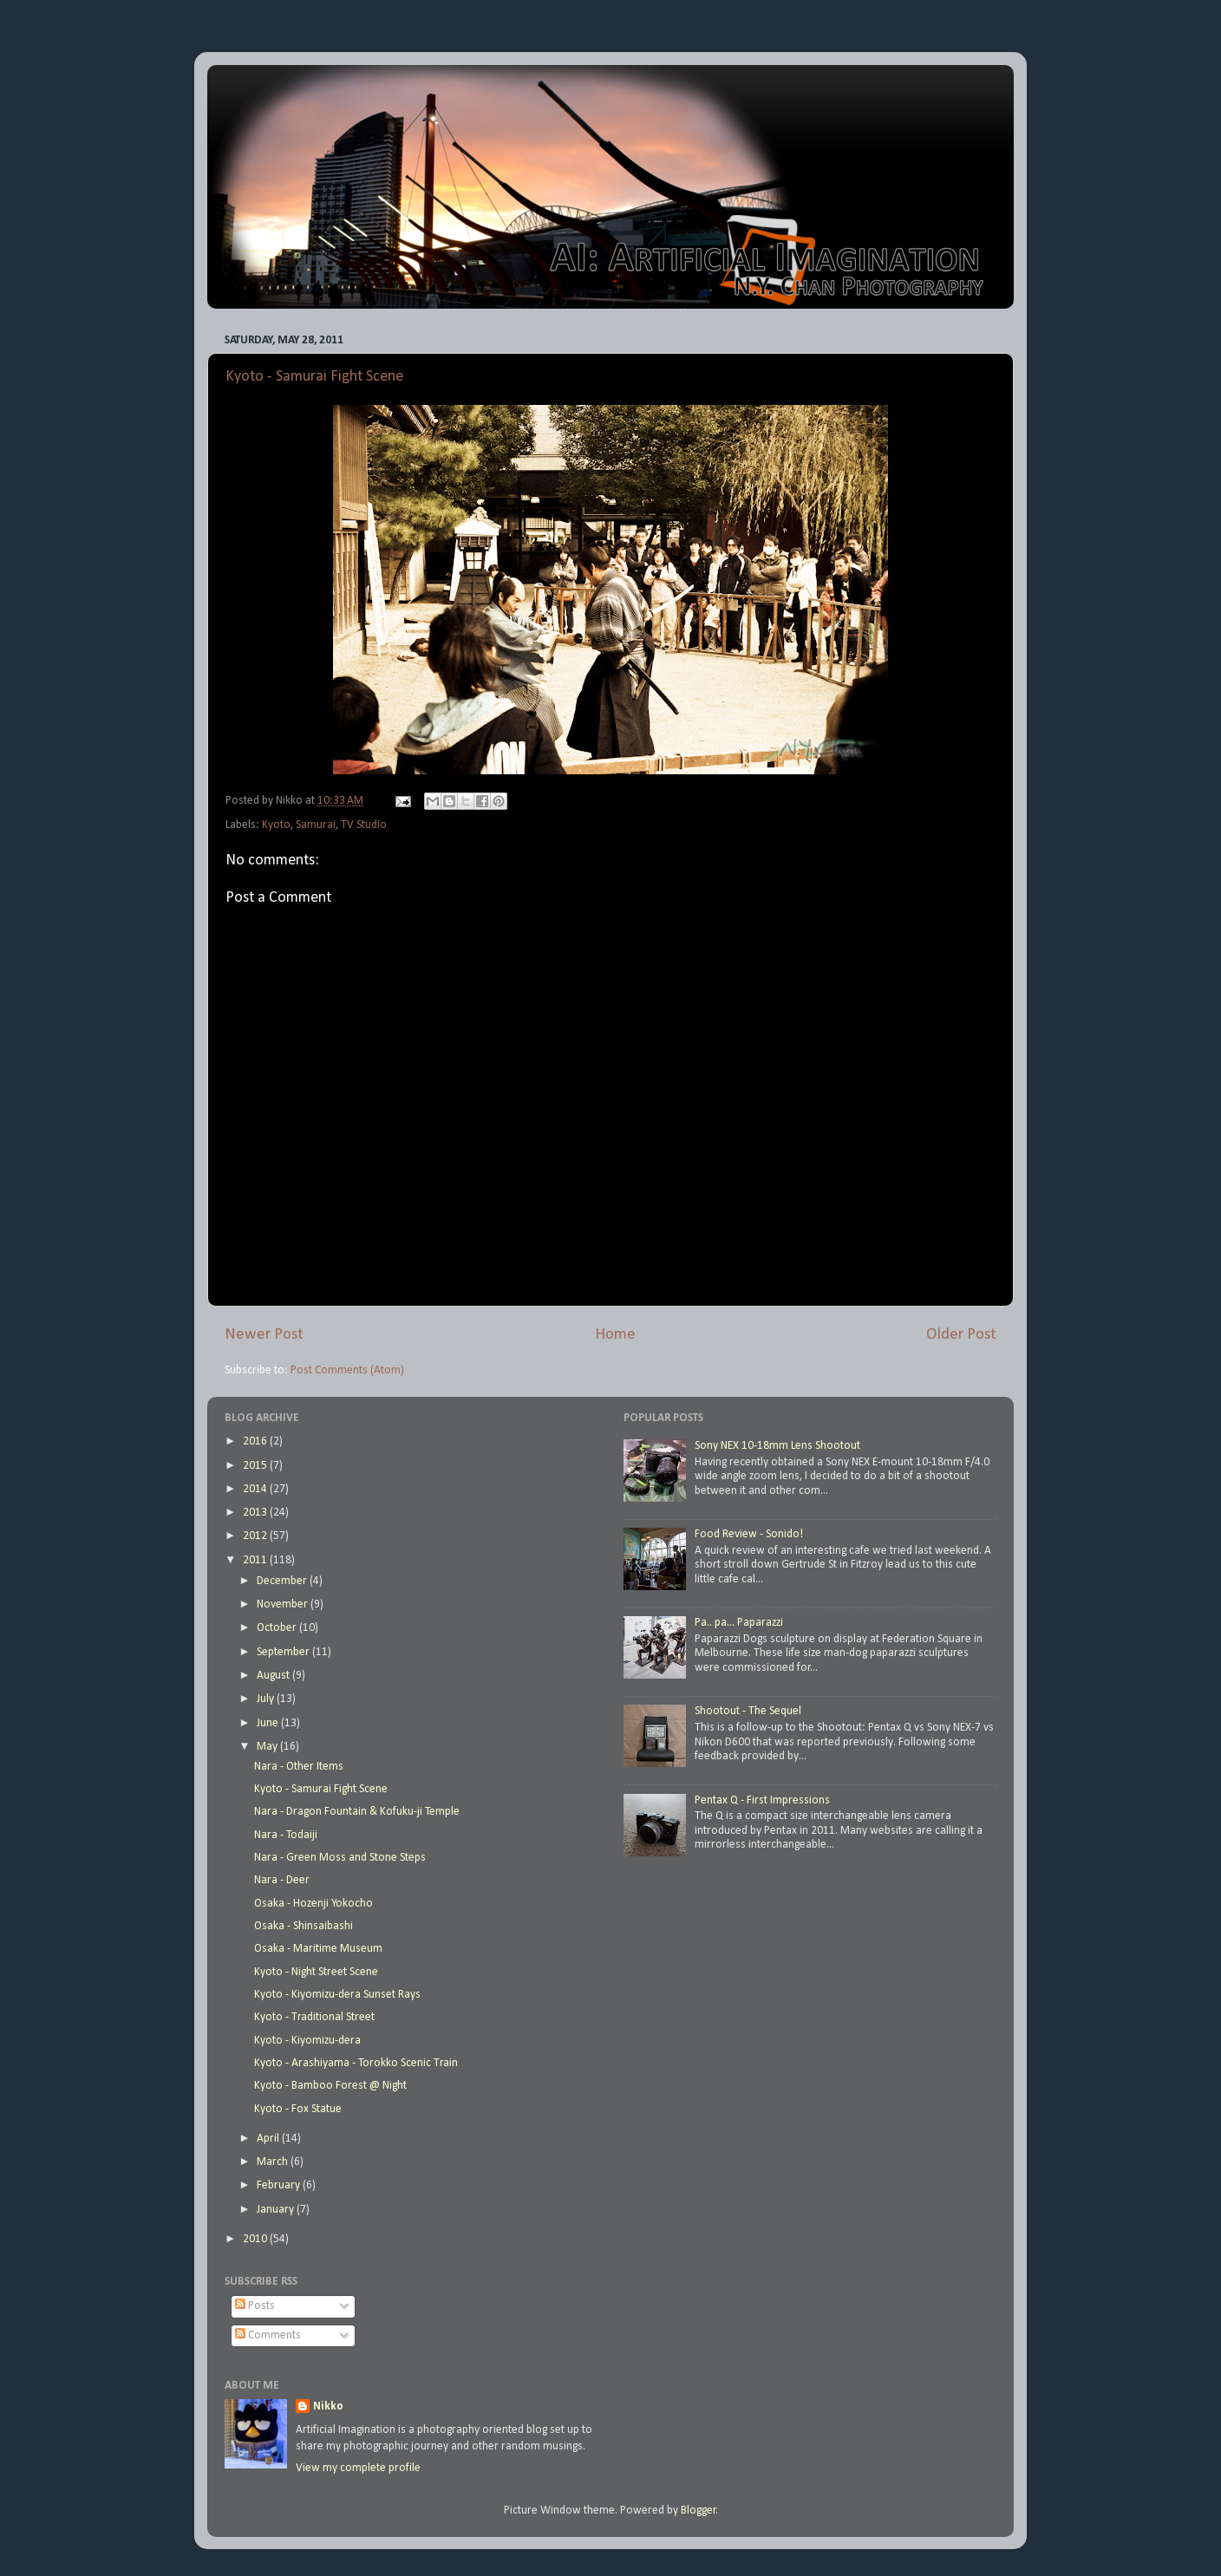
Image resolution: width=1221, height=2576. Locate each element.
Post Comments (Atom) (347, 1370)
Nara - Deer (282, 1880)
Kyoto (276, 825)
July (267, 1699)
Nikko (328, 2406)
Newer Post (264, 1335)
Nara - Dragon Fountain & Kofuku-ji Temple (357, 1811)
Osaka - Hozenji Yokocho (313, 1903)
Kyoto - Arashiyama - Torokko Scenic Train (356, 2063)
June (269, 1723)
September (284, 1652)
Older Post (961, 1335)
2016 (256, 1441)
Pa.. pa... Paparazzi (739, 1622)
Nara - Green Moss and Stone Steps (340, 1857)
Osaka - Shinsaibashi (303, 1926)
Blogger (698, 2510)
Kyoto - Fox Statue (298, 2109)
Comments (268, 2335)
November (283, 1604)
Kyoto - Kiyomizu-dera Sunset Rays (337, 1994)
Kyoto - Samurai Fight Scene (314, 376)
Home (615, 1335)
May (268, 1746)
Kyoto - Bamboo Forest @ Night (330, 2085)
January (277, 2209)
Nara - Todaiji (285, 1835)
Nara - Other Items (298, 1766)
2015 (256, 1465)
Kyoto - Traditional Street (314, 2017)
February (280, 2185)
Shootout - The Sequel (748, 1711)
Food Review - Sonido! (749, 1534)
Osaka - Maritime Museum (318, 1948)
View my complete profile (358, 2468)
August (274, 1675)
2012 (256, 1536)
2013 (256, 1512)
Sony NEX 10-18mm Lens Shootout (777, 1445)
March (274, 2162)
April (269, 2138)
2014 (256, 1489)
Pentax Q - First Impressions (762, 1800)
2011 (256, 1560)
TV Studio (364, 825)
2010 (256, 2239)
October (278, 1628)
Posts (255, 2306)
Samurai (316, 825)
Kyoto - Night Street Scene (316, 1972)
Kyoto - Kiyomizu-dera (307, 2040)
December (283, 1581)
